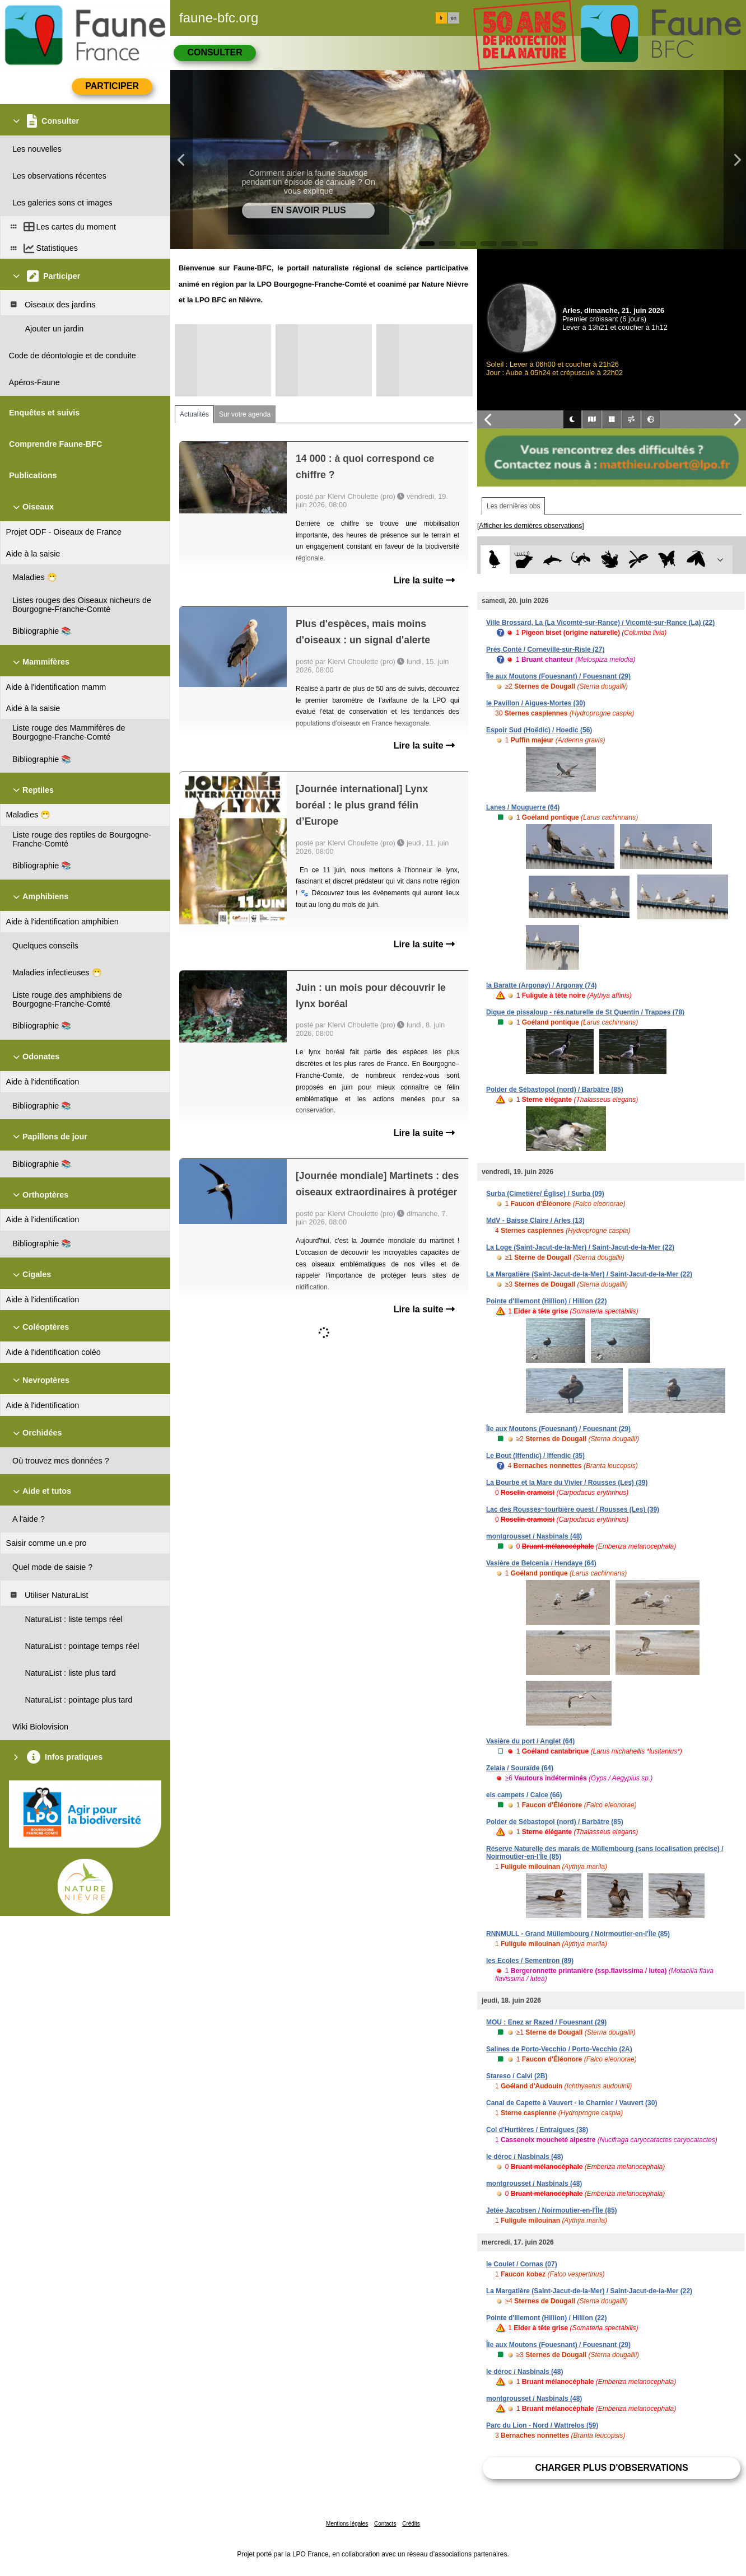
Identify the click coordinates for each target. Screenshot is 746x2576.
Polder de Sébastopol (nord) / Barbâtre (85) (554, 1089)
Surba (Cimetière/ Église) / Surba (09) (545, 1194)
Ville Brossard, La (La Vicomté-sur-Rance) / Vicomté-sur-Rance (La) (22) (600, 623)
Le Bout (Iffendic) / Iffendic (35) (535, 1456)
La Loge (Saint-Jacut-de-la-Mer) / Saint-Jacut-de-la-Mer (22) (580, 1247)
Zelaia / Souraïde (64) (519, 1768)
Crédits (411, 2524)
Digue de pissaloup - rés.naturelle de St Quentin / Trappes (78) (585, 1012)
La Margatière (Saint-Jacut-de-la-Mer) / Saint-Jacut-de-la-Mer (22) (589, 1274)
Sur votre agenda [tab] (245, 414)
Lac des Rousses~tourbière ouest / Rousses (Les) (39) (572, 1509)
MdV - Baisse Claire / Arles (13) (535, 1220)
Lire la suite (424, 580)
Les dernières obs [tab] (513, 506)
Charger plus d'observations (611, 2467)
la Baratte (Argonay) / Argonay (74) (541, 985)
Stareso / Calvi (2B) (516, 2076)
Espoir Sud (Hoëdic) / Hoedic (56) (539, 730)
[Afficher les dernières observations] (530, 526)
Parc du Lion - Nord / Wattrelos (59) (542, 2425)
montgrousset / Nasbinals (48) (534, 1536)
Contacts (385, 2524)
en (453, 18)
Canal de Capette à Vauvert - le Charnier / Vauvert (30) (571, 2103)
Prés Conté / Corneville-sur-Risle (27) (545, 649)
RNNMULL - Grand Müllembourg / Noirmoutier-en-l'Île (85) (578, 1934)
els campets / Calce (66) (524, 1795)
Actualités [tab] (194, 414)
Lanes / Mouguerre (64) (523, 807)
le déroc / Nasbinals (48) (524, 2157)
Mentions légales (347, 2524)
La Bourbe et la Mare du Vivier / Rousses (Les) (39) (567, 1482)
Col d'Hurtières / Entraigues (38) (537, 2130)
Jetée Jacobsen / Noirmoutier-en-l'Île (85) (551, 2210)
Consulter (214, 52)
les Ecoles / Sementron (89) (530, 1961)
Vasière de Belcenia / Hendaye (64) (541, 1563)
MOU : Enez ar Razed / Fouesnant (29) (546, 2022)
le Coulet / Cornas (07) (521, 2264)
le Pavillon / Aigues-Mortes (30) (535, 703)
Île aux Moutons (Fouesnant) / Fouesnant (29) (558, 676)
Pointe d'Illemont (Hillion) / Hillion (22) (546, 1301)
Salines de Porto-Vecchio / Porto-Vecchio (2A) (559, 2049)
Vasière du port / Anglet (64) (530, 1741)
